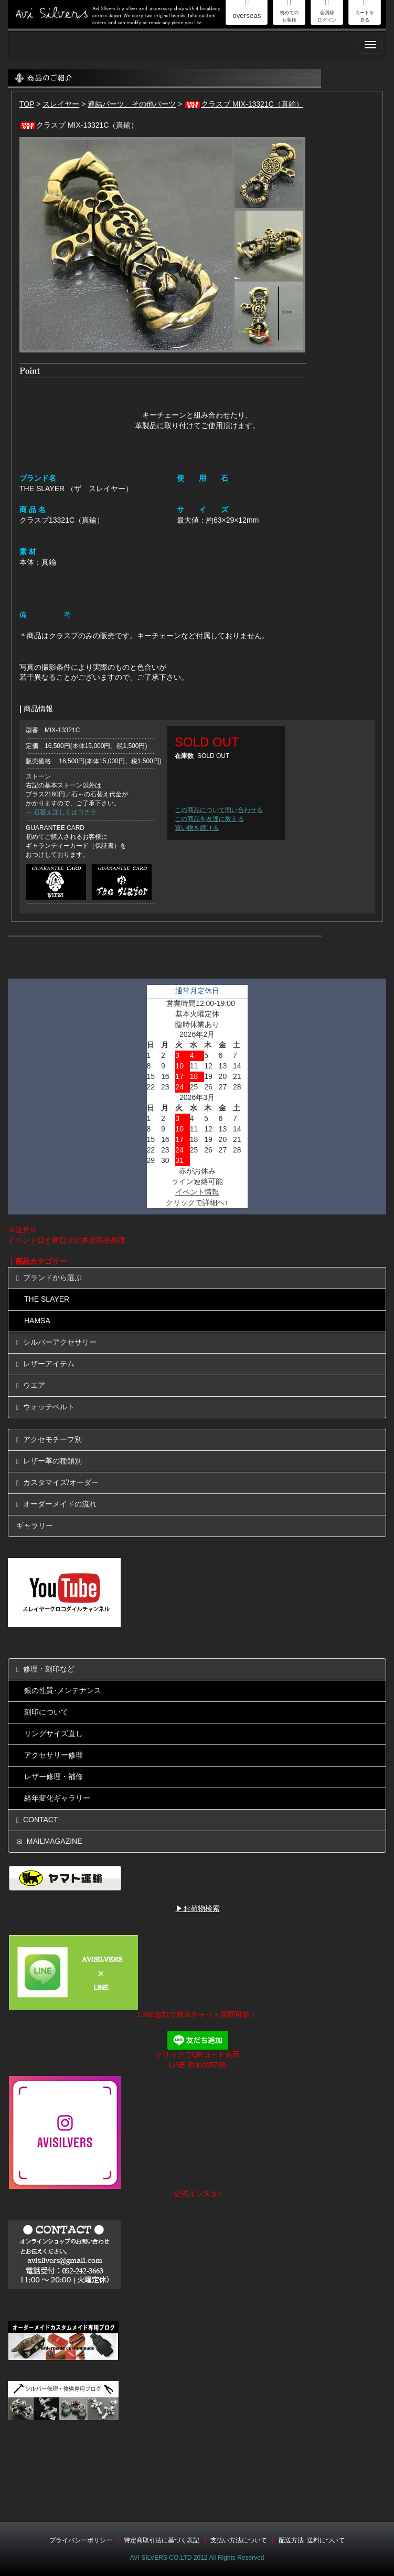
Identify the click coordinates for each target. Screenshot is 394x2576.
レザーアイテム (45, 1363)
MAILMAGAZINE (49, 1841)
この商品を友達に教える (209, 819)
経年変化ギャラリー (57, 1798)
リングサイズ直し (53, 1733)
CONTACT (37, 1819)
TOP (26, 104)
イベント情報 (197, 1192)
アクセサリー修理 (53, 1755)
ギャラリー (34, 1525)
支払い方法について (238, 2540)
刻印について (46, 1712)
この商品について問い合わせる (219, 810)
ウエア (30, 1385)
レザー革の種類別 (49, 1461)
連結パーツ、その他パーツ (132, 104)
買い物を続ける (197, 828)
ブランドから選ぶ (49, 1277)
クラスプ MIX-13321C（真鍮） (243, 104)
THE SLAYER (46, 1299)
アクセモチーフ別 (49, 1439)
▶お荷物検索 (198, 1908)
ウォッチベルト (45, 1407)
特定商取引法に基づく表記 (161, 2540)
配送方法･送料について (312, 2540)
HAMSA (37, 1320)
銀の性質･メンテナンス (62, 1690)
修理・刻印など (45, 1669)
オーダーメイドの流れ (56, 1504)
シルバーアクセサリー (56, 1342)
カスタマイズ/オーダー (57, 1482)
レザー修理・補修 (53, 1776)
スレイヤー (60, 104)
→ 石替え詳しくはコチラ (61, 812)
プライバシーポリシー (80, 2540)
